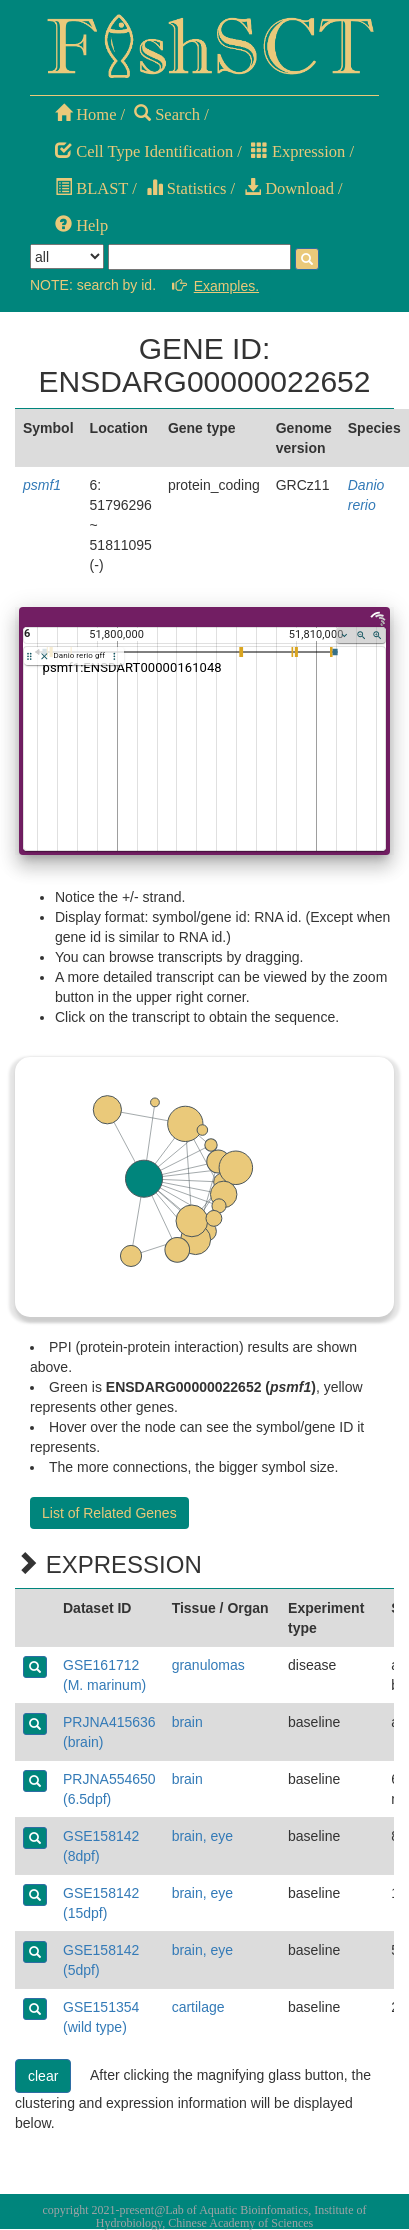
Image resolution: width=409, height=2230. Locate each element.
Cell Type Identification (144, 151)
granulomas (208, 1665)
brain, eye (202, 1836)
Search (167, 114)
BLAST (91, 188)
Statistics (186, 188)
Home (85, 114)
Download (289, 188)
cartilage (198, 2007)
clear (43, 2076)
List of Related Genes (109, 1513)
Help (81, 225)
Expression (298, 151)
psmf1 (42, 485)
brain (187, 1722)
